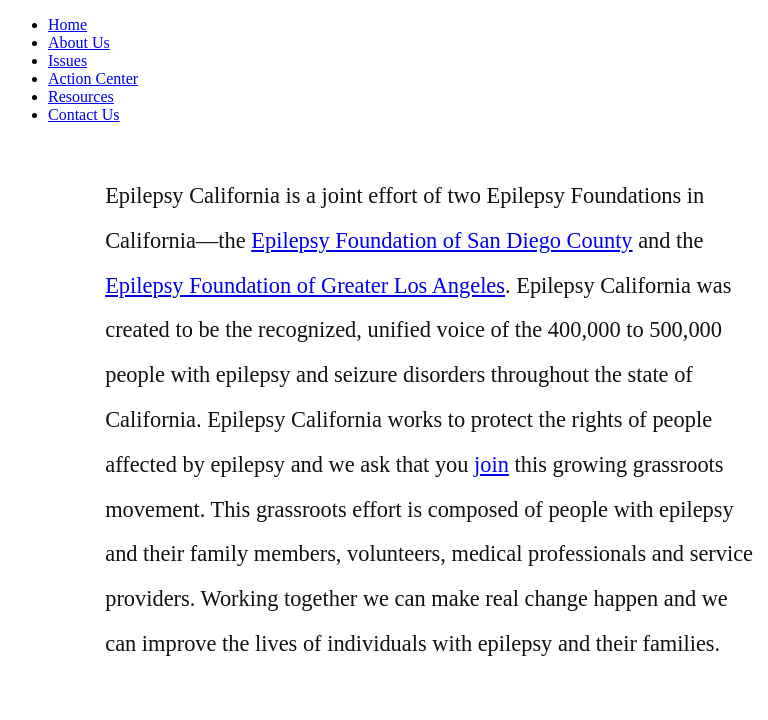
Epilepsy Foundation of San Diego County (441, 240)
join (491, 464)
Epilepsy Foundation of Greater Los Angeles (305, 285)
